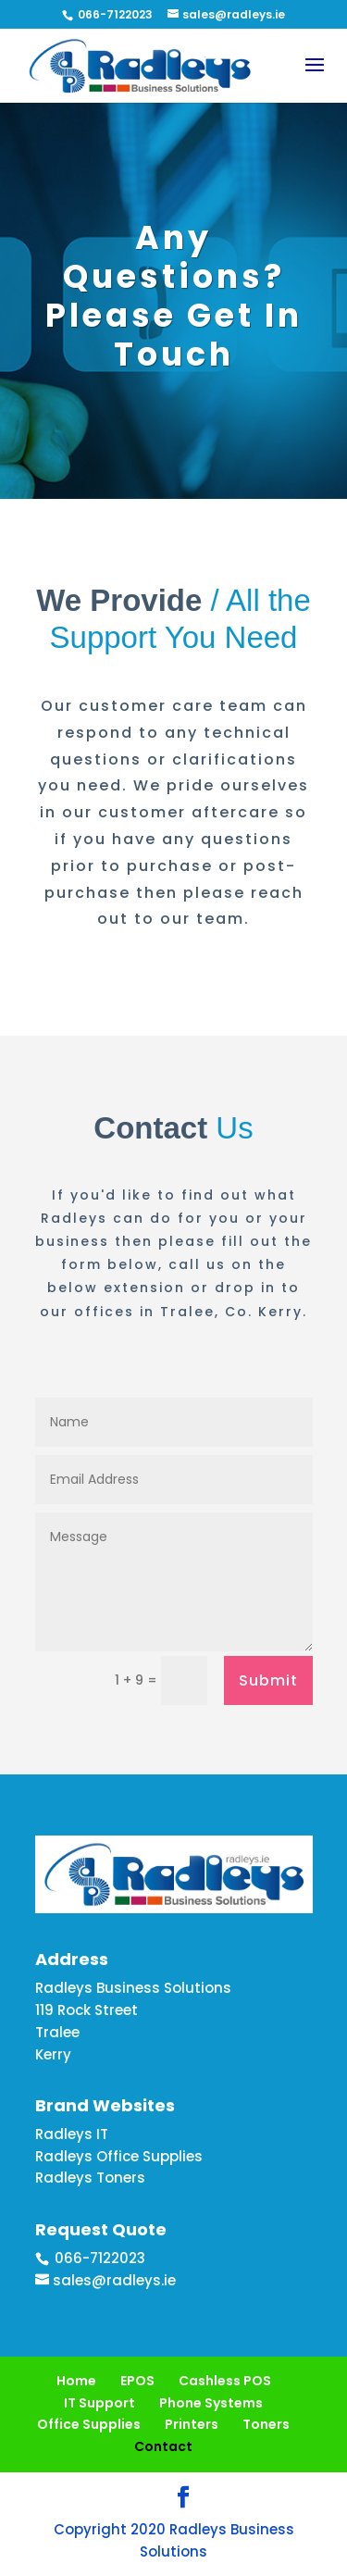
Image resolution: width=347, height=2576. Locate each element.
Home (76, 2380)
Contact (163, 2446)
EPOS (137, 2380)
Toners (266, 2424)
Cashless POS (225, 2380)
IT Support (99, 2403)
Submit (268, 1680)
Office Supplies (89, 2424)
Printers (191, 2424)
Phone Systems (211, 2403)
